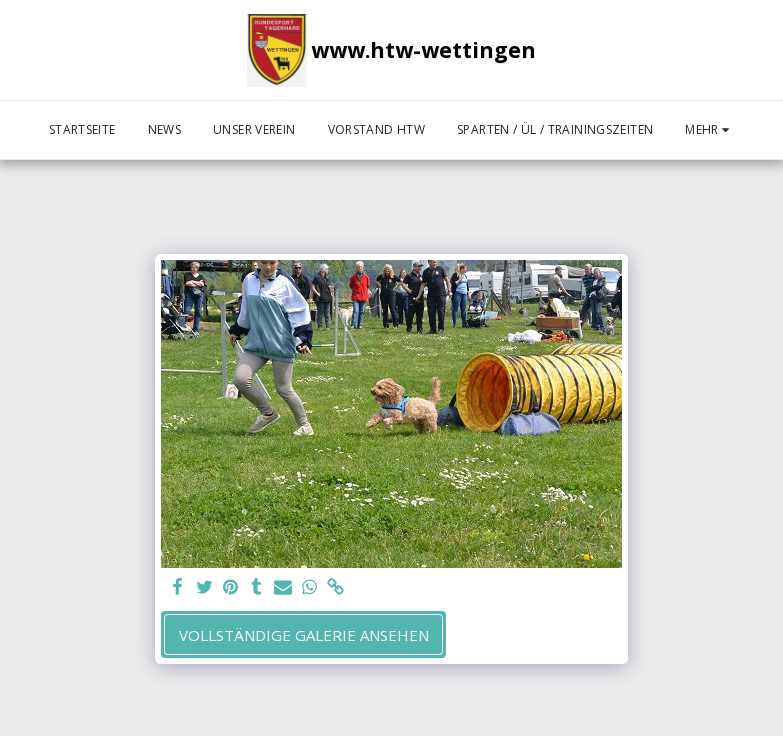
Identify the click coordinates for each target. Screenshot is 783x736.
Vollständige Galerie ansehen (304, 635)
